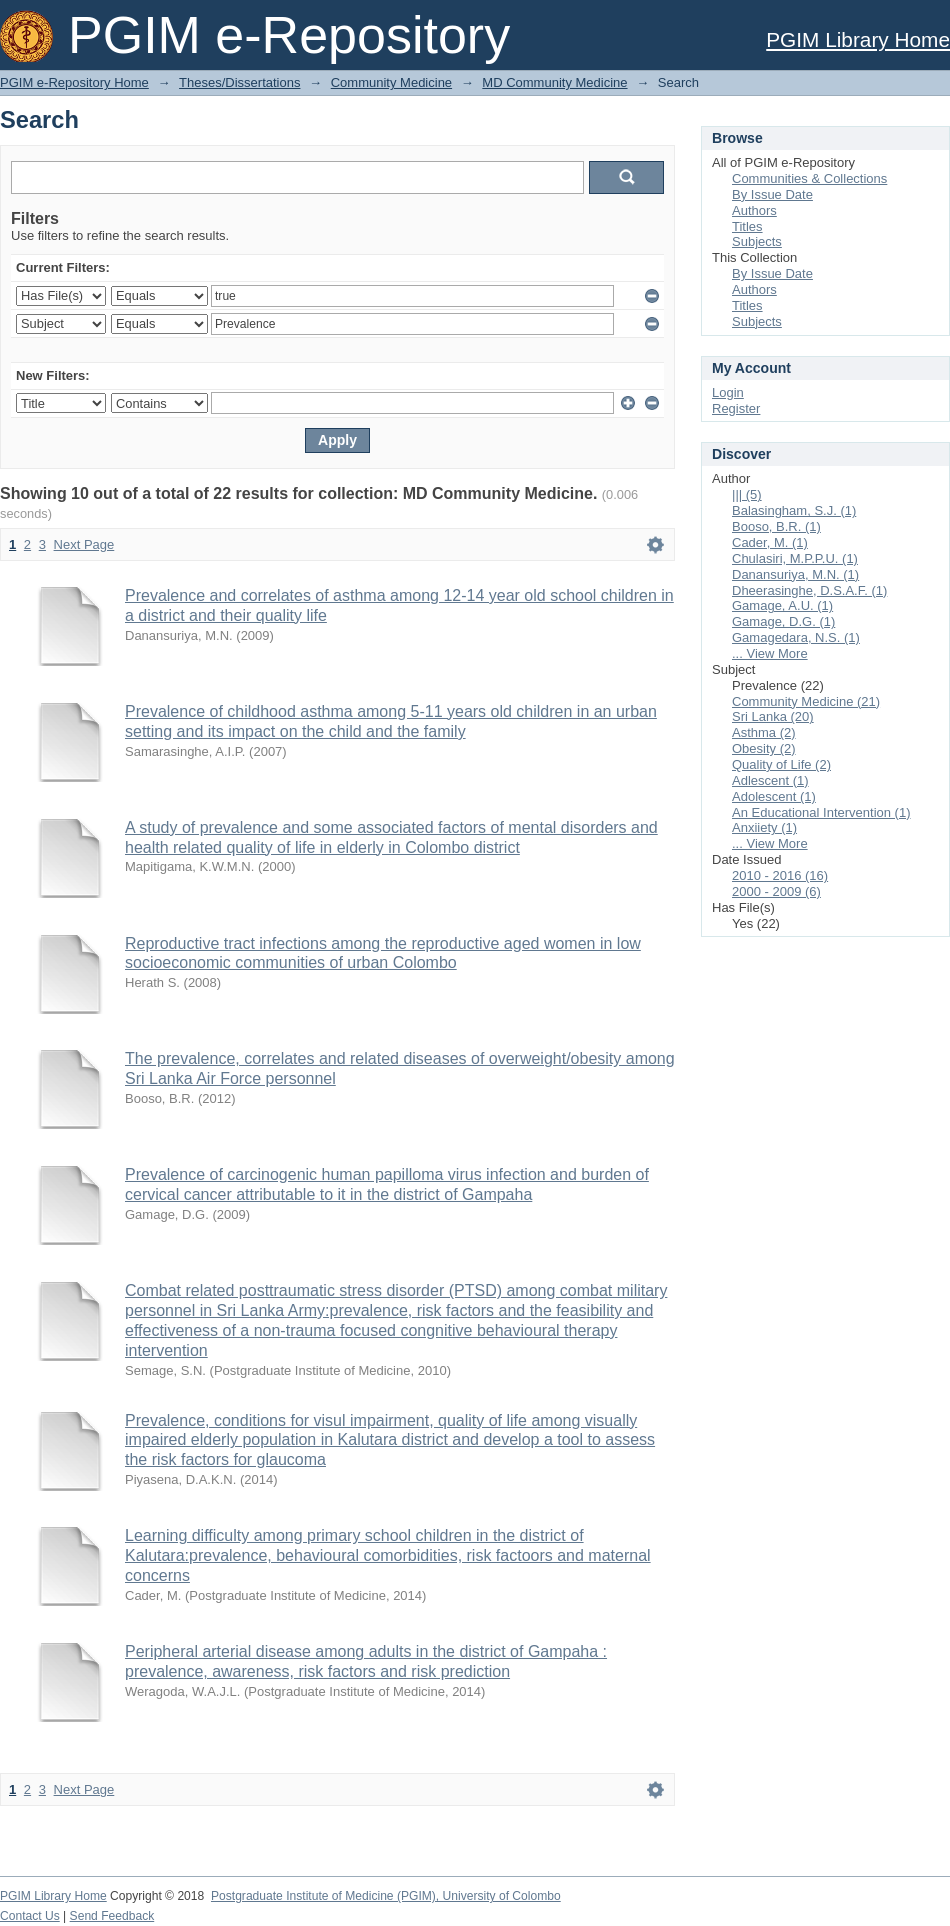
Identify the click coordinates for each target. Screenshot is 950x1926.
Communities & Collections (809, 178)
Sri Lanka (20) (773, 716)
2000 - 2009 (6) (776, 891)
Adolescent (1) (774, 796)
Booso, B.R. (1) (776, 526)
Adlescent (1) (770, 780)
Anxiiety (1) (764, 827)
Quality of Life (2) (781, 764)
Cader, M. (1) (770, 542)
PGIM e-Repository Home (74, 82)
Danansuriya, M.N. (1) (795, 574)
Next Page (84, 544)
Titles (747, 226)
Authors (754, 210)
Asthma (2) (764, 732)
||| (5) (747, 494)
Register (736, 408)
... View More (770, 653)
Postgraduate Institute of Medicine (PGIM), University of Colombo (386, 1896)
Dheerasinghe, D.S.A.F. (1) (809, 590)
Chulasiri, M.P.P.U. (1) (795, 558)
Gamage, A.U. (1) (782, 605)
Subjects (757, 241)
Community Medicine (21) (806, 701)
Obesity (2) (764, 748)
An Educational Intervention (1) (821, 812)
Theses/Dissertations (239, 82)
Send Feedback (112, 1916)
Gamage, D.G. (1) (783, 621)
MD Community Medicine (554, 82)
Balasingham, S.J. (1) (794, 510)
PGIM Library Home (858, 39)
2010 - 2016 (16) (780, 875)
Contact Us (30, 1916)
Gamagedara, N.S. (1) (796, 637)
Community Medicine (391, 82)
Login (728, 392)
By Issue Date (772, 194)
